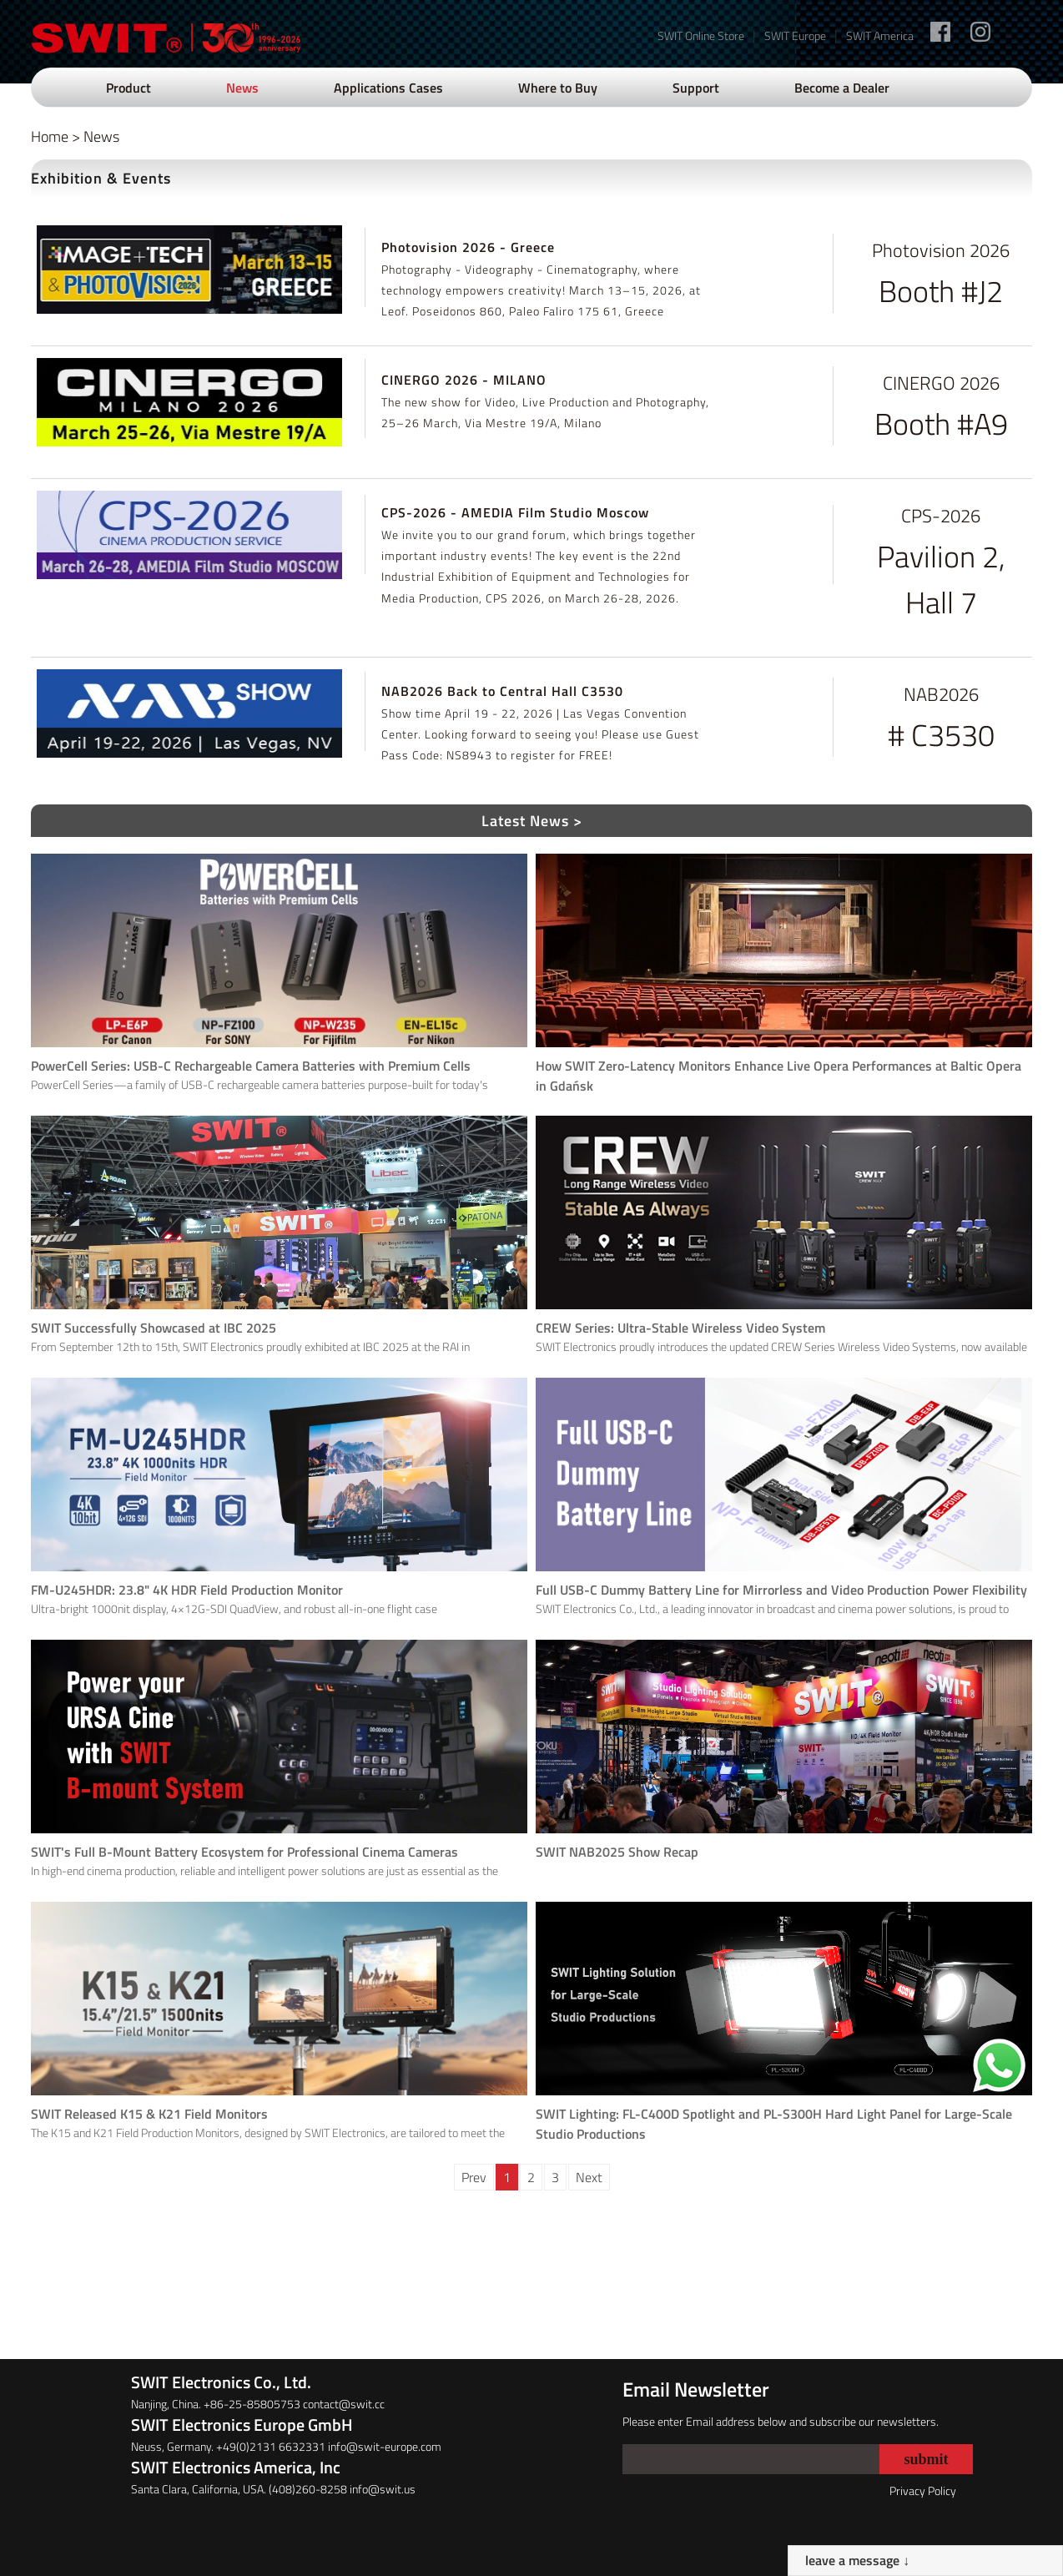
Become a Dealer (841, 88)
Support (696, 88)
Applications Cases (388, 88)
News (242, 88)
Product (128, 88)
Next (589, 2177)
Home (49, 136)
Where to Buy (557, 88)
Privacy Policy (922, 2490)
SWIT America (880, 35)
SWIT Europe (795, 35)
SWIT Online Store (700, 35)
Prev (473, 2177)
